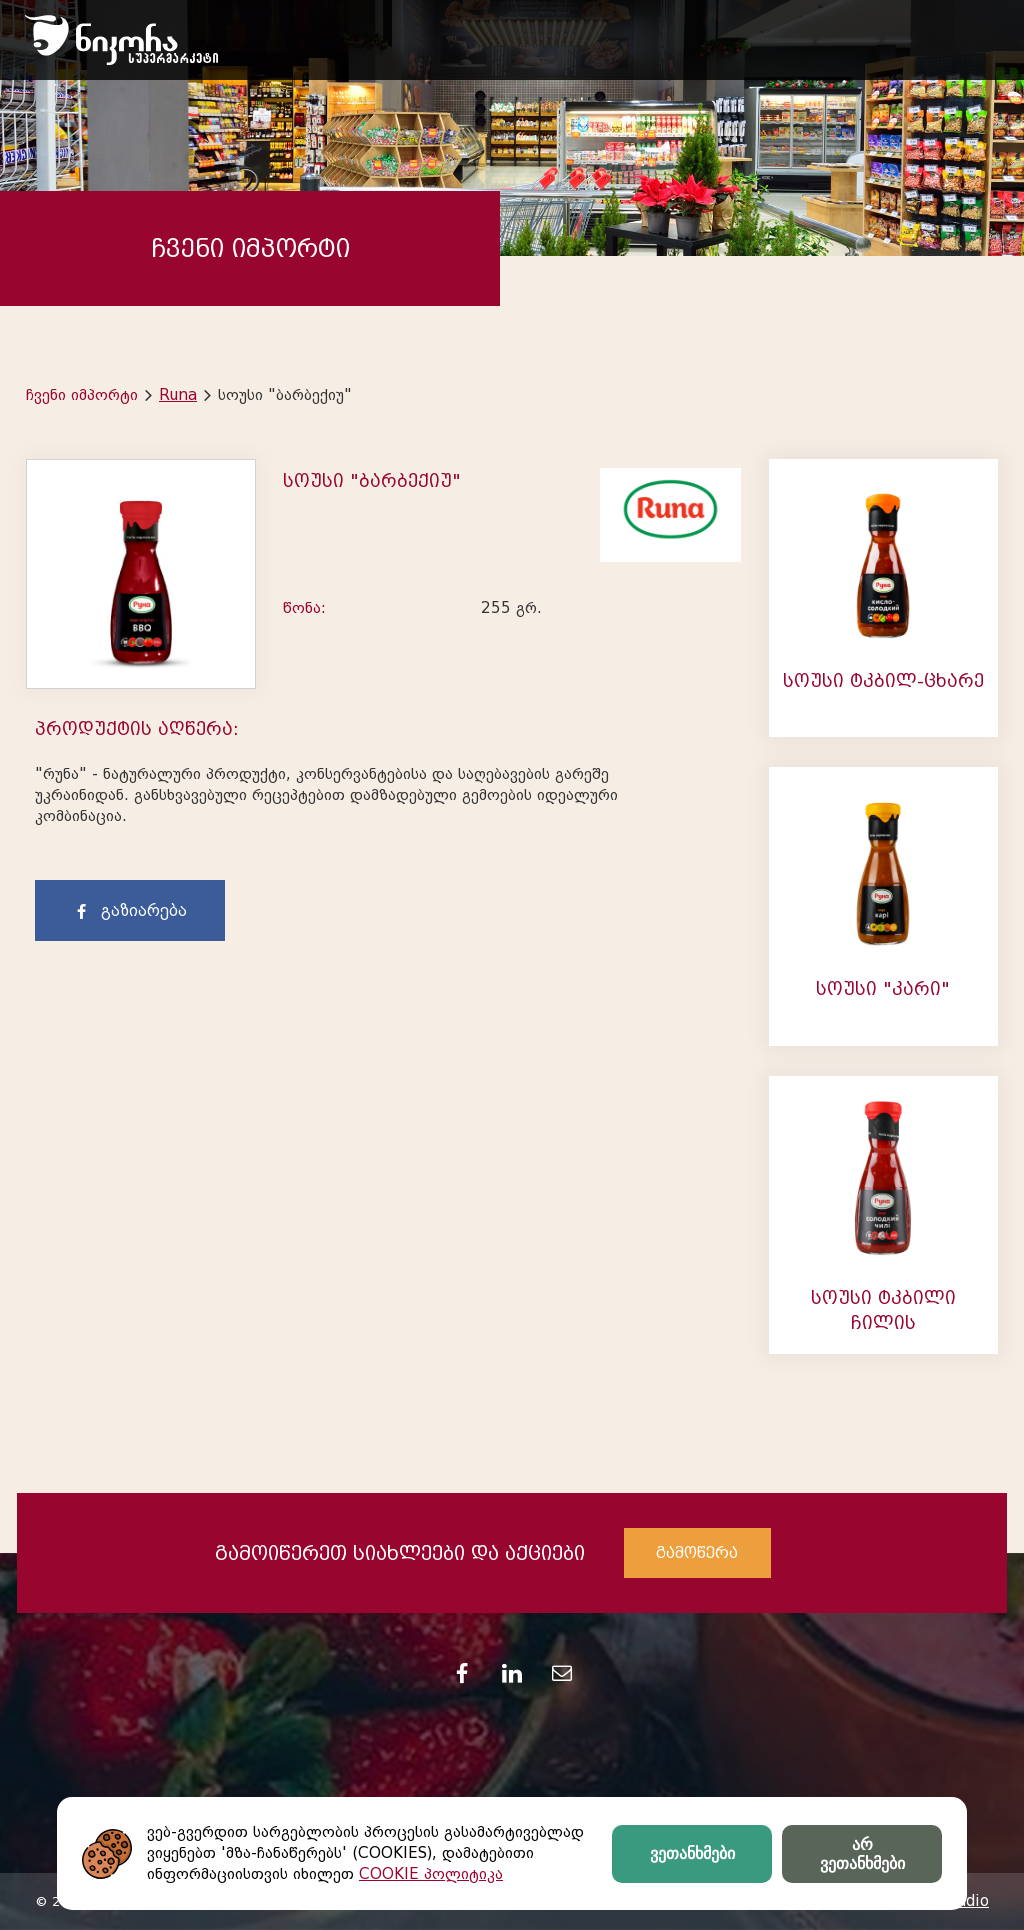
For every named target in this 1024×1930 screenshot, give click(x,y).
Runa (178, 395)
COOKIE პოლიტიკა (431, 1874)
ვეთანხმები (692, 1853)
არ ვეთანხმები (862, 1854)
